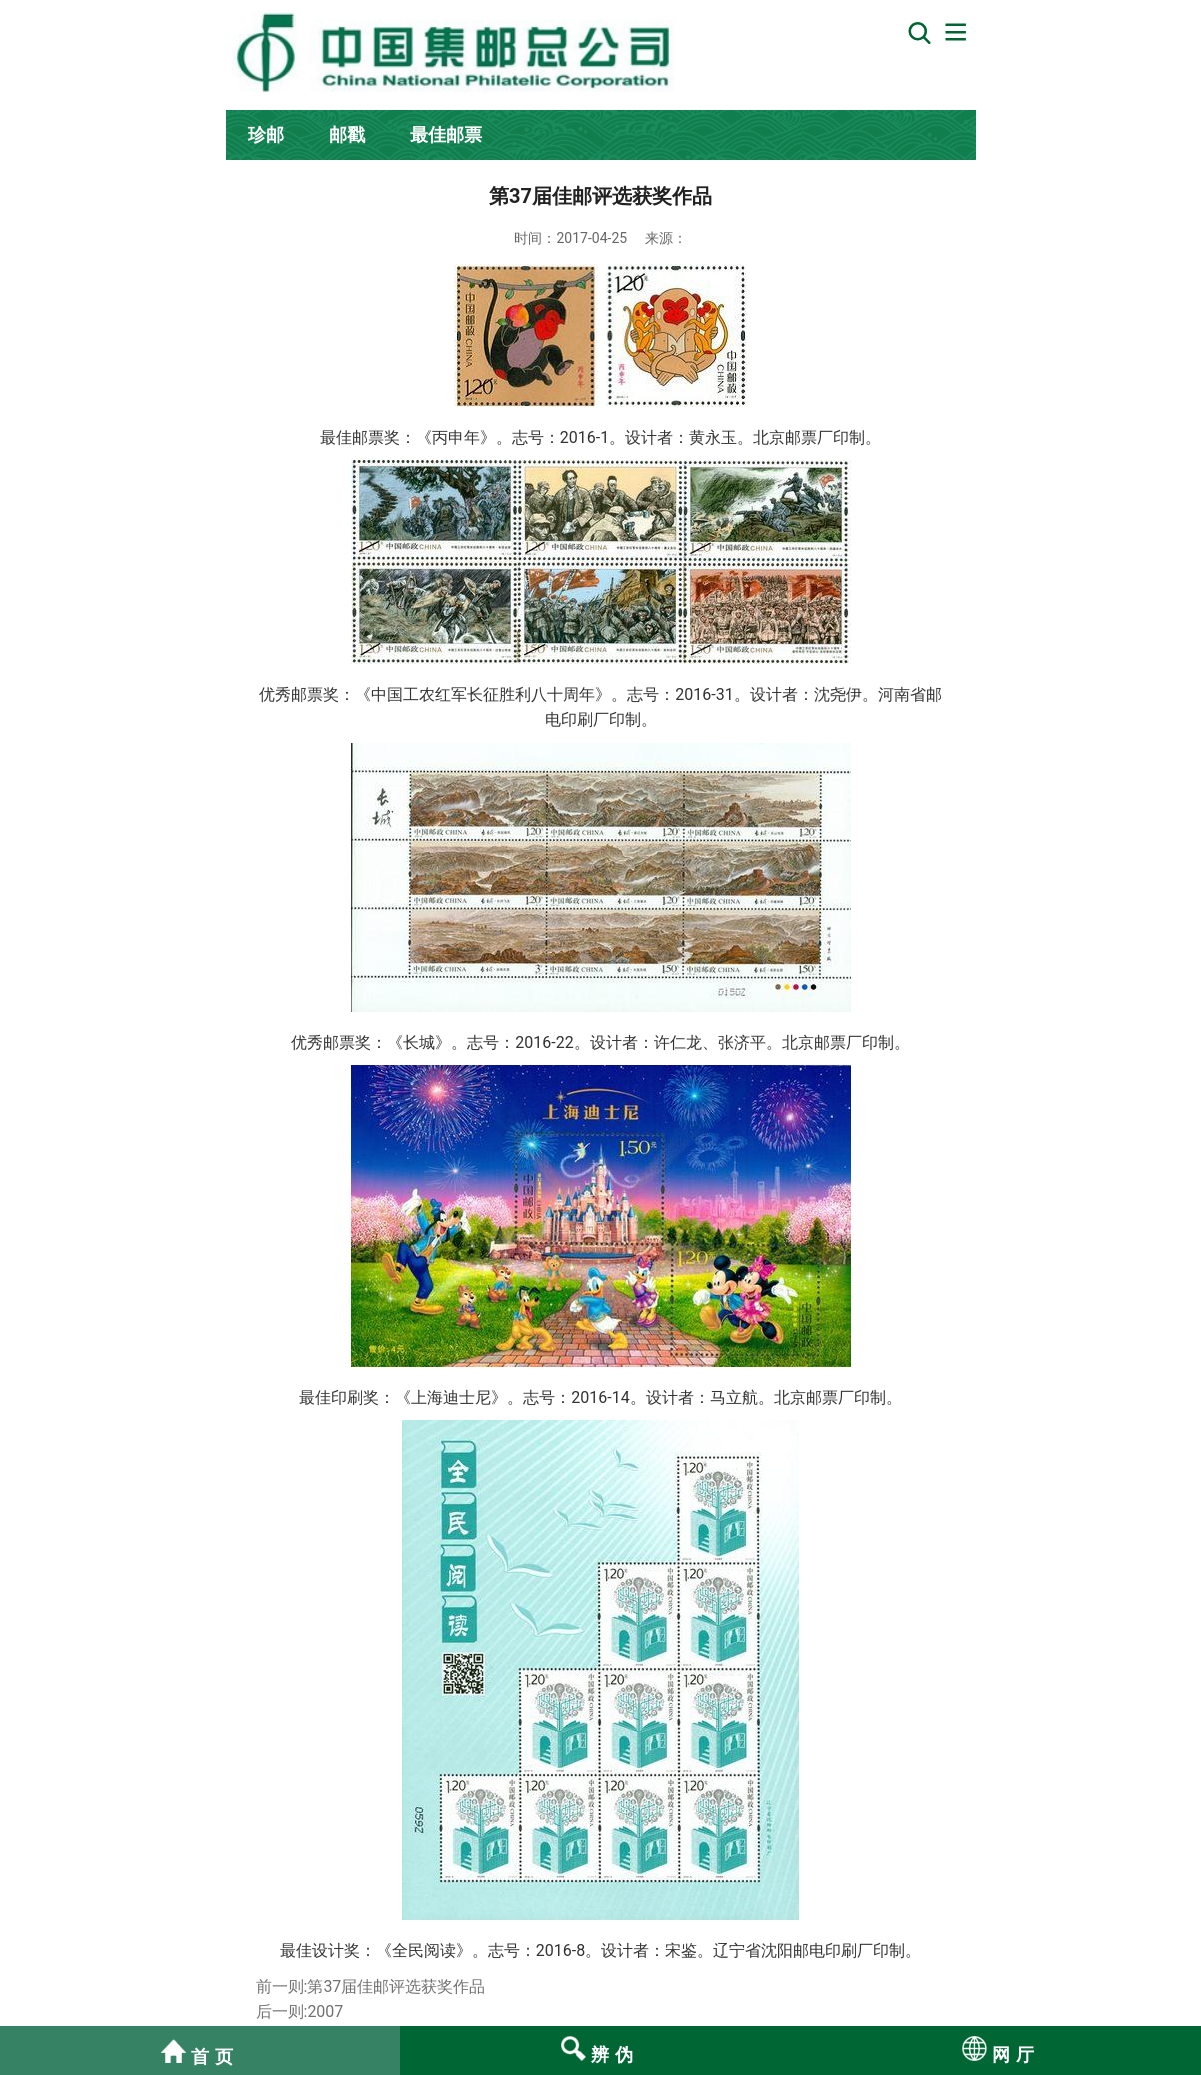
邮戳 (347, 134)
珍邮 (266, 134)
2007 (325, 2011)
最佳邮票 (446, 134)
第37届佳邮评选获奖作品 (396, 1986)
